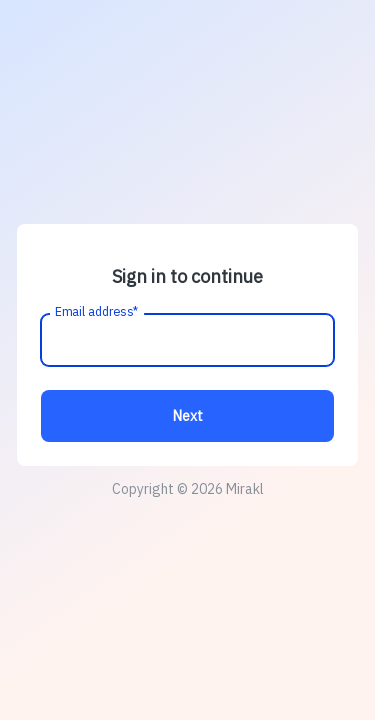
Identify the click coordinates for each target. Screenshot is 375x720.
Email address (98, 312)
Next (188, 416)
